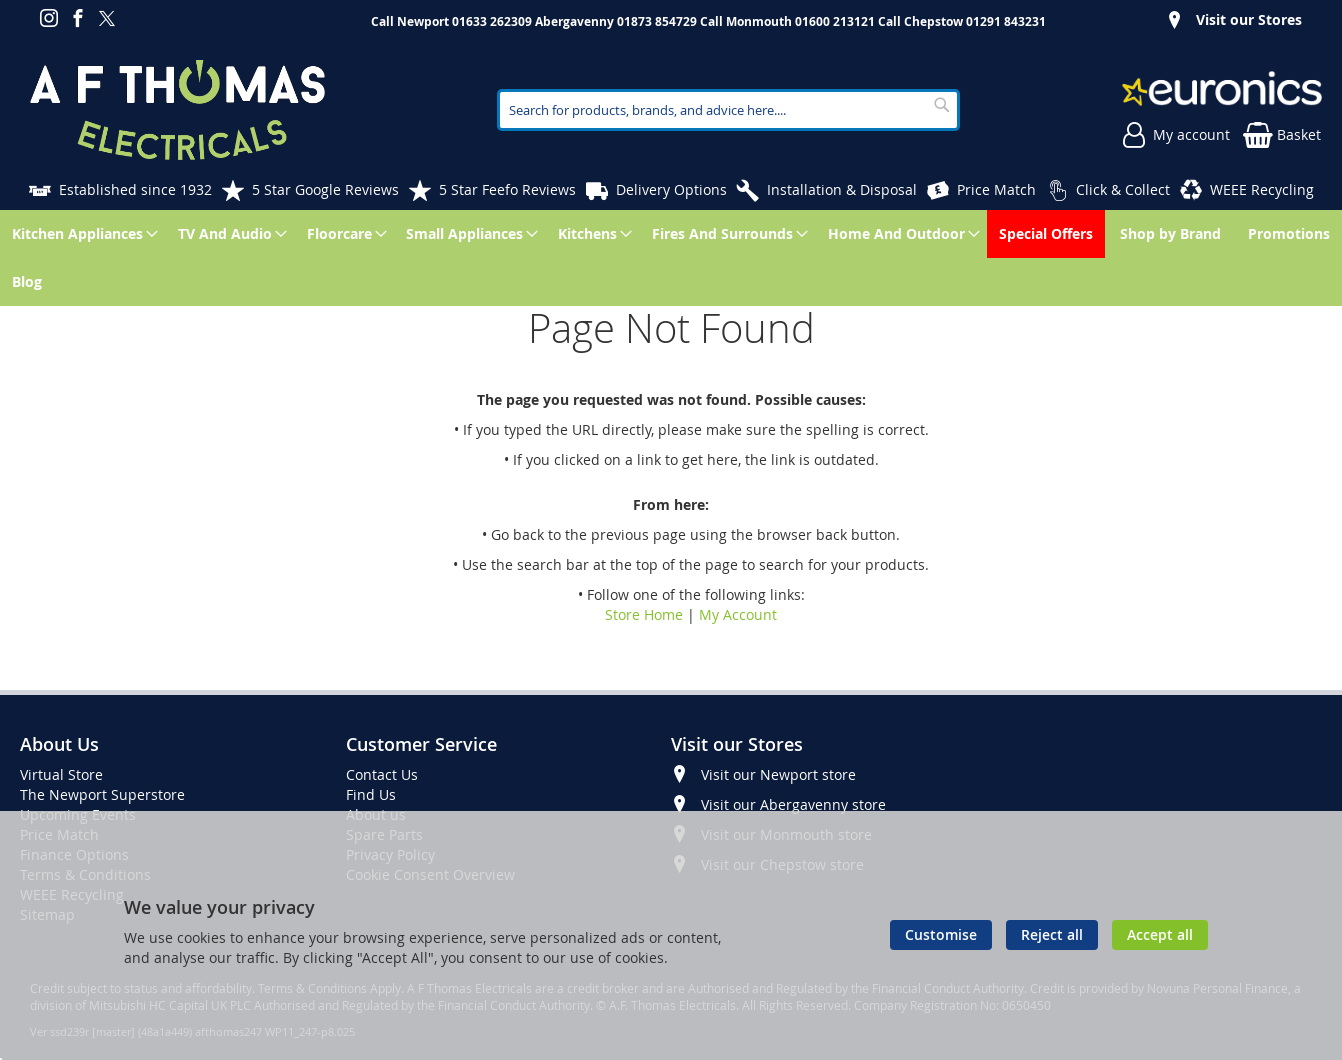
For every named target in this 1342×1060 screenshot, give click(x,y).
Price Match (996, 189)
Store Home (644, 614)
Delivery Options (671, 189)
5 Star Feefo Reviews (507, 189)
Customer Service (421, 744)
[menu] (671, 258)
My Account (738, 614)
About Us (59, 744)
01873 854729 (657, 21)
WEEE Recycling (1262, 189)
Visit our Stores (1249, 19)
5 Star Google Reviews (325, 189)
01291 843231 (1006, 21)
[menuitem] (81, 234)
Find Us (371, 794)
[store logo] (177, 110)
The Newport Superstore (102, 794)
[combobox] (728, 110)
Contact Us (382, 774)
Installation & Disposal (842, 189)
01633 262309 (492, 21)
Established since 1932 (135, 189)
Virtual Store (61, 774)
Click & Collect (1123, 189)
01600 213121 (835, 21)
